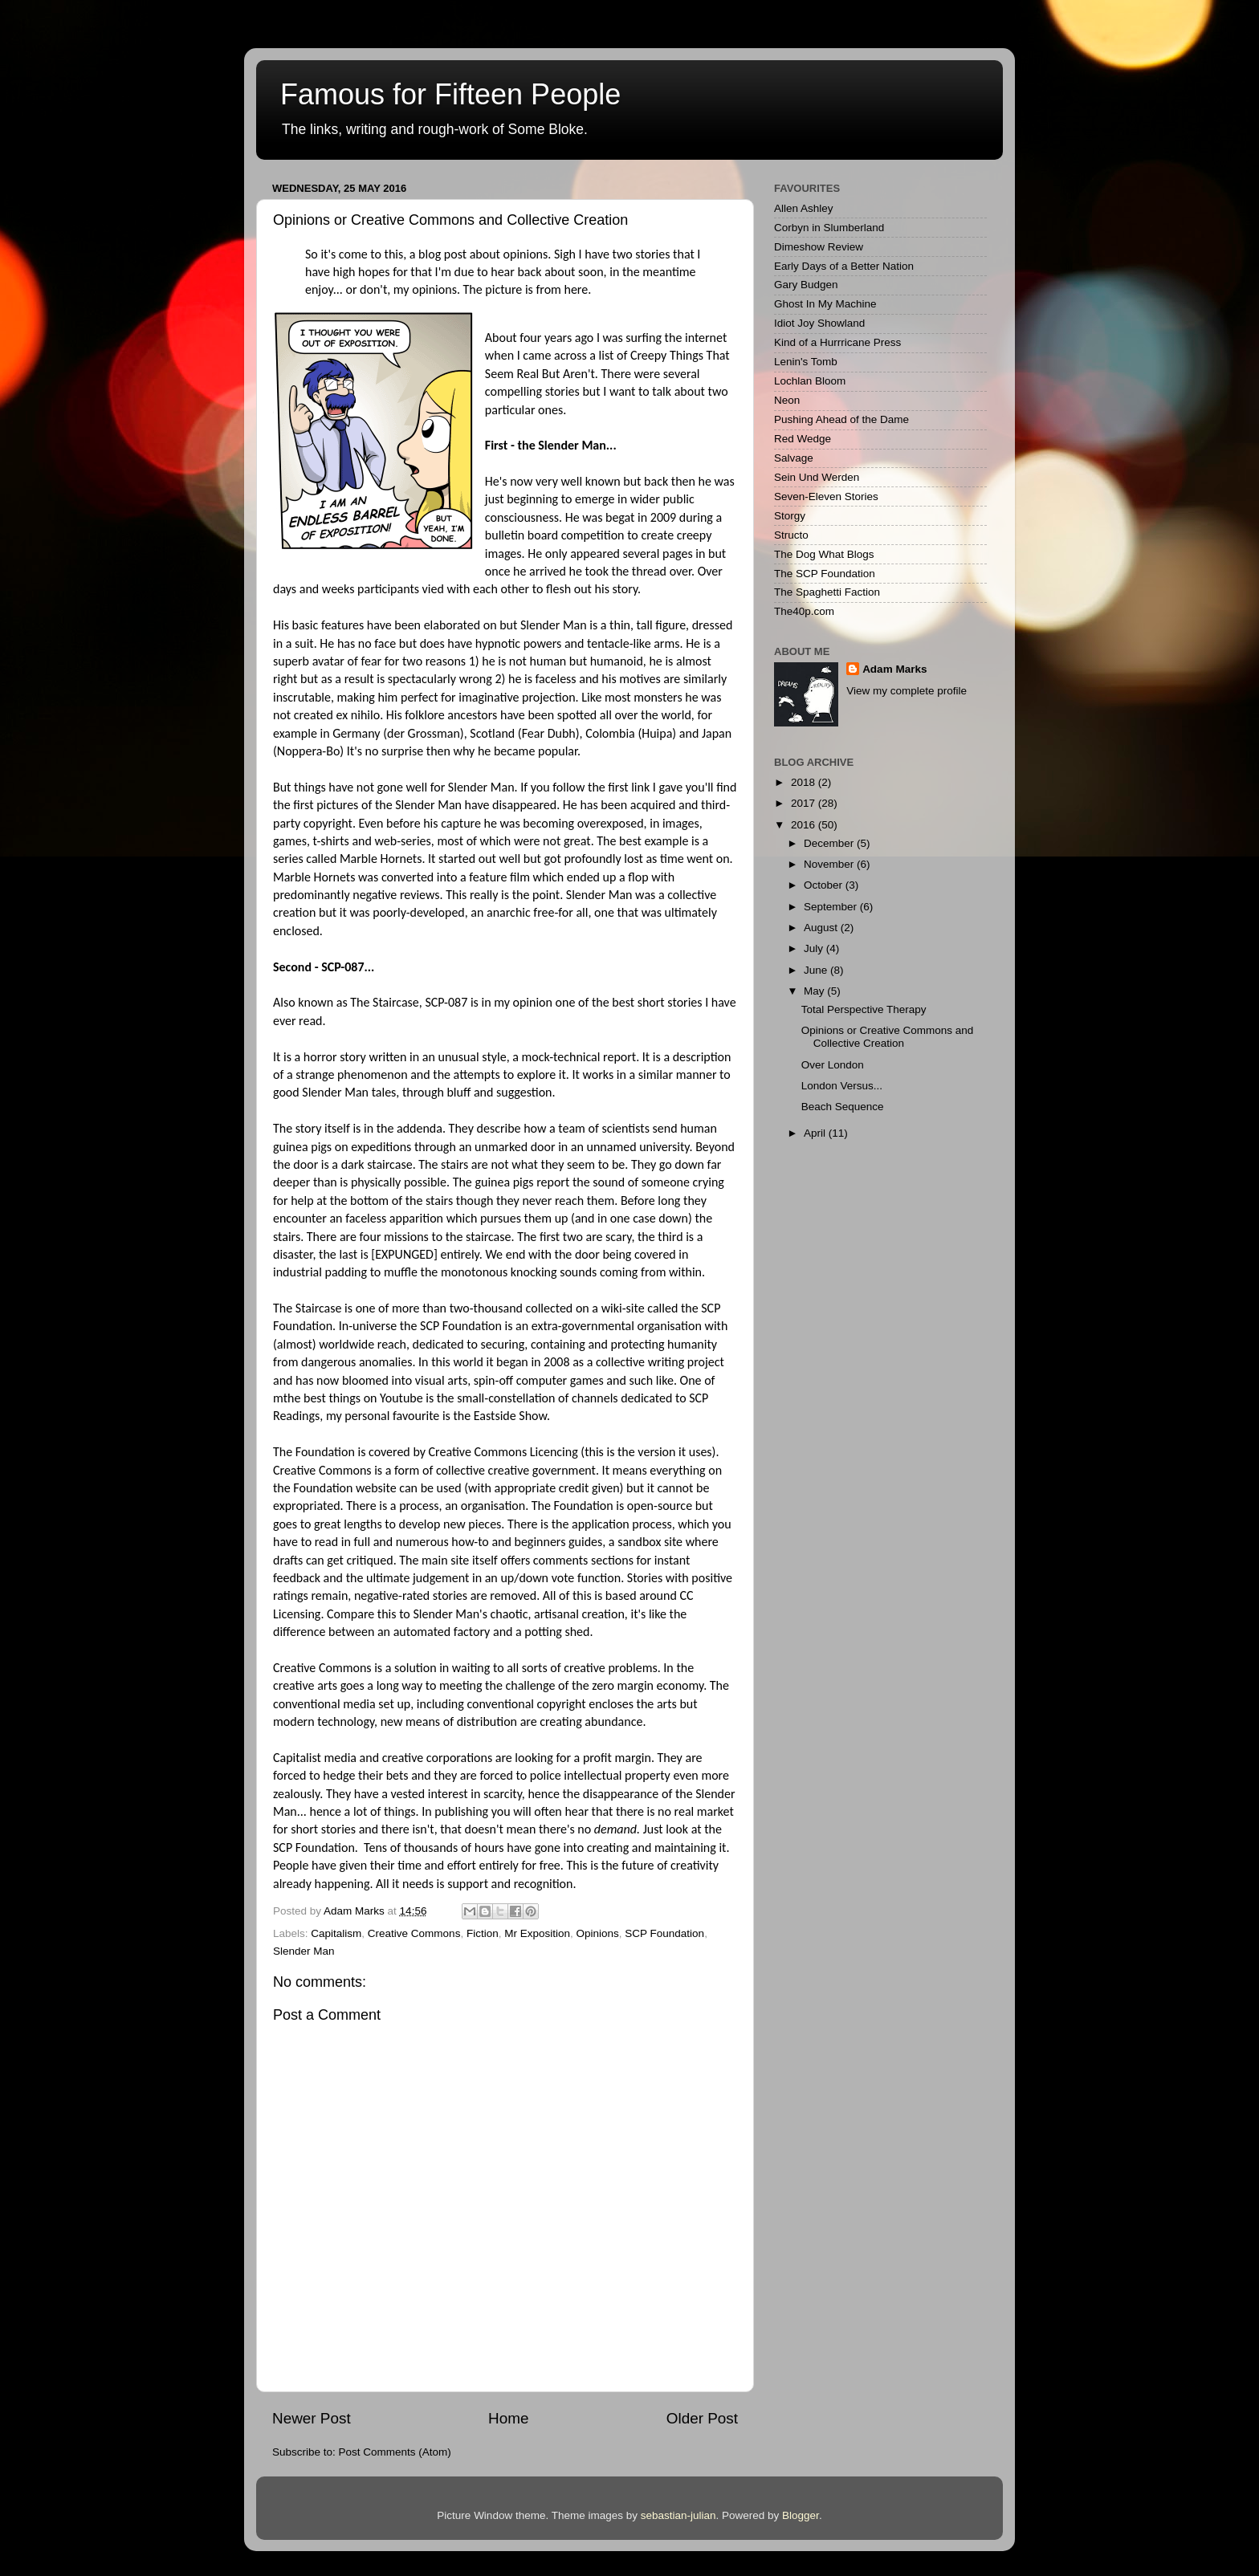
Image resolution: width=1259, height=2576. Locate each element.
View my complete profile (906, 691)
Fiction (483, 1933)
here (576, 289)
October (824, 885)
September (832, 907)
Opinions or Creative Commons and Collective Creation (887, 1036)
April (816, 1133)
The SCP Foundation (824, 574)
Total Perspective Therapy (864, 1009)
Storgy (789, 516)
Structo (791, 535)
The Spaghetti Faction (827, 592)
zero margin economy (647, 1685)
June (817, 970)
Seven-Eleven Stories (826, 496)
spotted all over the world (624, 714)
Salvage (793, 458)
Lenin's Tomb (805, 362)
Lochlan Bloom (809, 381)
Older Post (702, 2418)
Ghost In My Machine (825, 304)
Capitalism (336, 1933)
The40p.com (804, 611)
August (822, 928)
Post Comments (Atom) (395, 2452)
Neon (787, 400)
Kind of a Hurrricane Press (837, 342)
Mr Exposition (537, 1933)
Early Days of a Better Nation (844, 266)
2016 (804, 825)
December (830, 843)
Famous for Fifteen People (450, 94)
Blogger (800, 2515)
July (815, 948)
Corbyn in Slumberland (829, 228)
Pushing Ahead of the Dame (841, 419)
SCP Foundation (664, 1933)
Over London (832, 1065)
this (594, 1451)
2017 (804, 803)
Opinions (597, 1933)
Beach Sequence (842, 1107)
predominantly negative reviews (356, 894)
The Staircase (384, 1002)
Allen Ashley (803, 208)
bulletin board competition (555, 535)
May (815, 991)
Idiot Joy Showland (819, 323)
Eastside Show (510, 1415)
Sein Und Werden (816, 477)
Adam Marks (894, 669)
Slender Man (304, 1951)
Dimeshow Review (818, 247)
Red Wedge (802, 439)
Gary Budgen (806, 285)
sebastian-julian (678, 2515)
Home (508, 2418)
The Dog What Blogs (824, 554)
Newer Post (311, 2418)
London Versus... (841, 1086)
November (830, 864)
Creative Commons (414, 1933)
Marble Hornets (381, 858)
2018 (804, 782)
